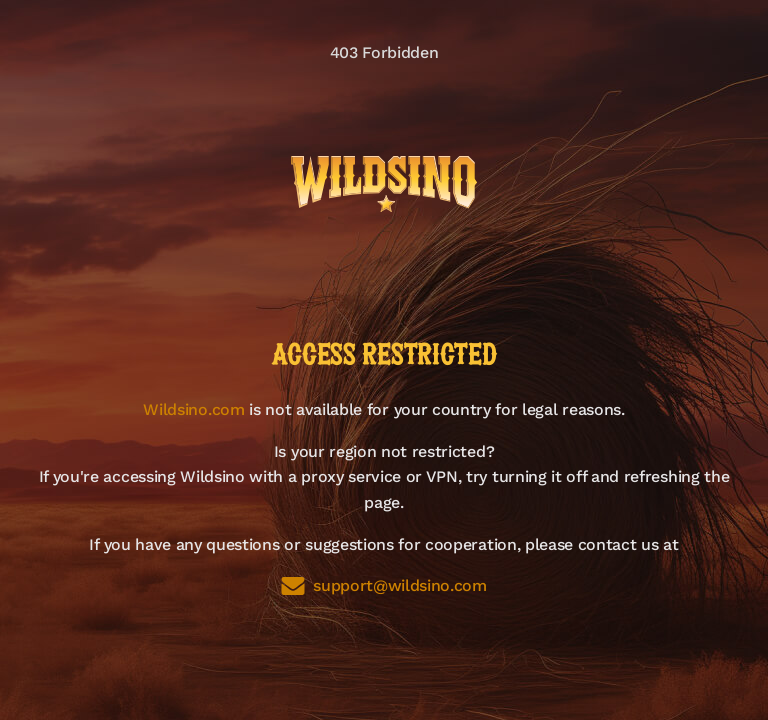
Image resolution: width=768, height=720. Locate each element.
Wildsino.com (193, 409)
